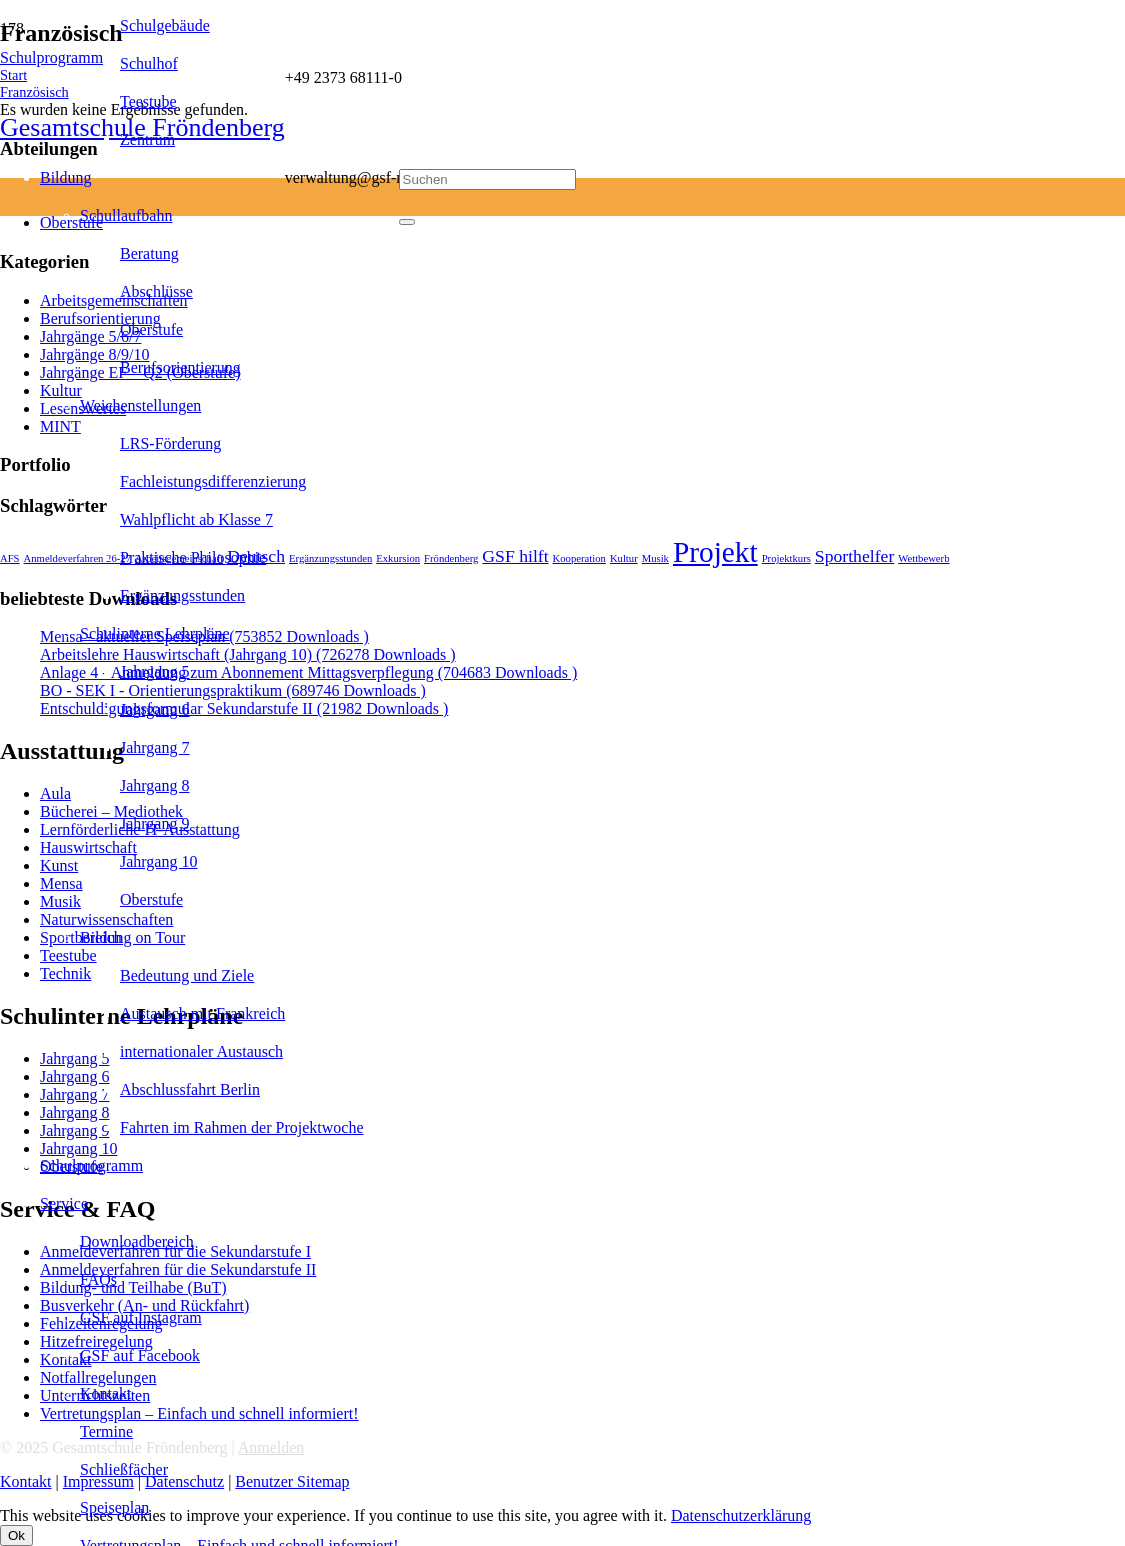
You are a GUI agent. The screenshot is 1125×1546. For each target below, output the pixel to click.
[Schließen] (407, 222)
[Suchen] (487, 179)
